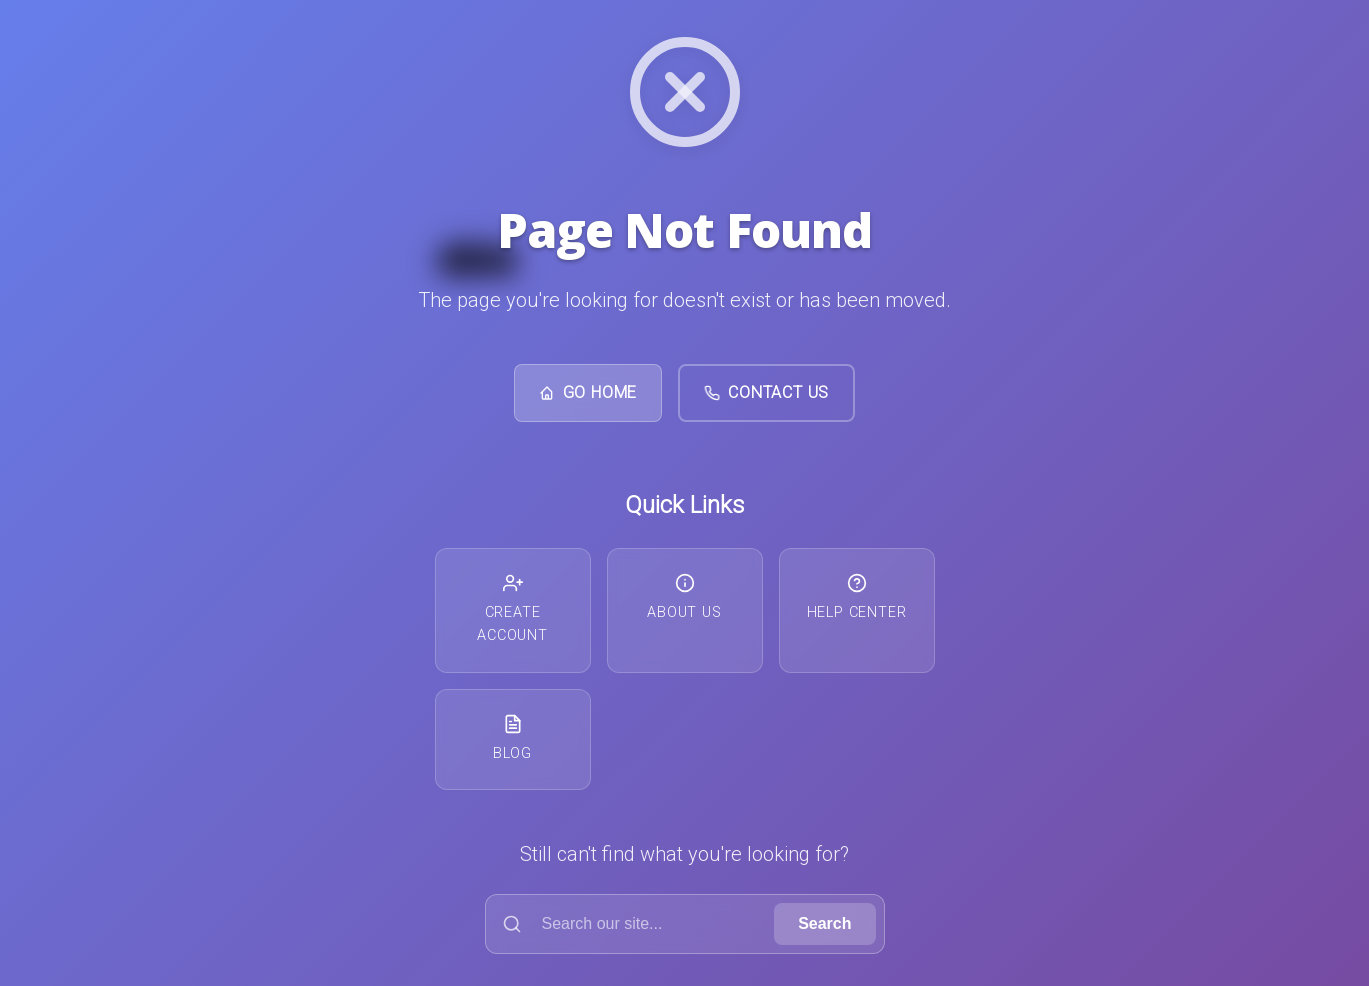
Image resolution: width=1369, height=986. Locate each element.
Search (824, 923)
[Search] (634, 924)
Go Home (588, 392)
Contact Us (766, 392)
